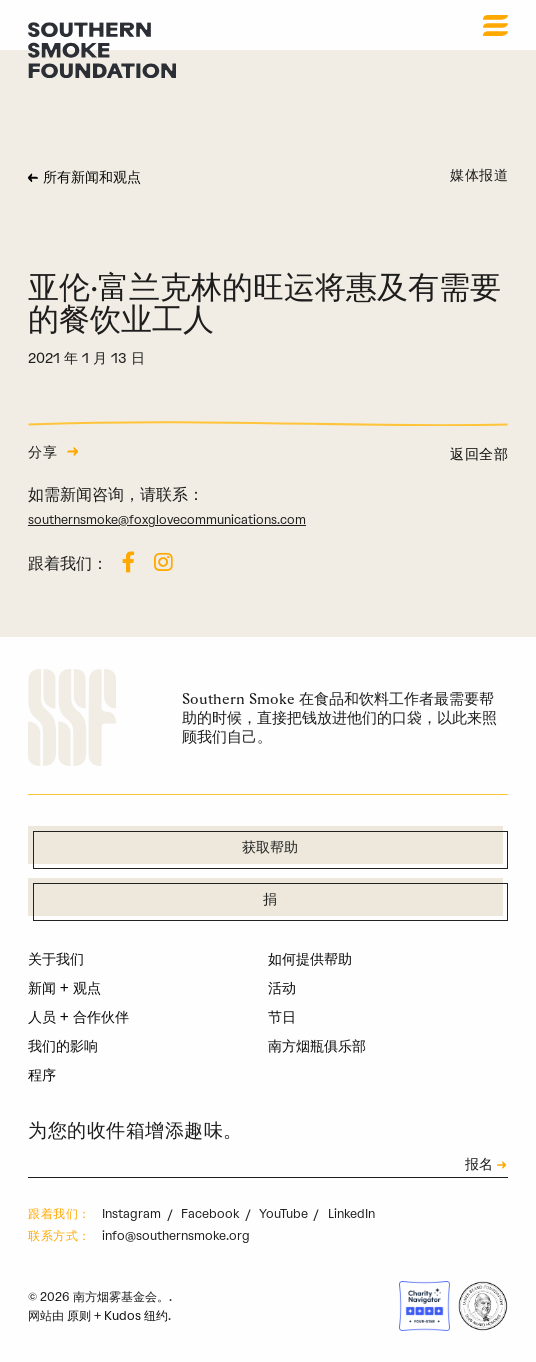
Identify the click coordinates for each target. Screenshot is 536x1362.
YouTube (285, 1213)
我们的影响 (63, 1046)
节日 (282, 1017)
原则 (79, 1315)
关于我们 (56, 959)
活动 (282, 988)
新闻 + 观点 (64, 988)
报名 (479, 1166)
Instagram (133, 1213)
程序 (42, 1075)
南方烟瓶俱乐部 (317, 1046)
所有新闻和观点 (92, 178)
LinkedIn (351, 1213)
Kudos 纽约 (136, 1315)
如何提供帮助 (310, 959)
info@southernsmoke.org (176, 1235)
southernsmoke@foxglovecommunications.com (167, 519)
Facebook (211, 1213)
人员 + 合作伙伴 (78, 1017)
